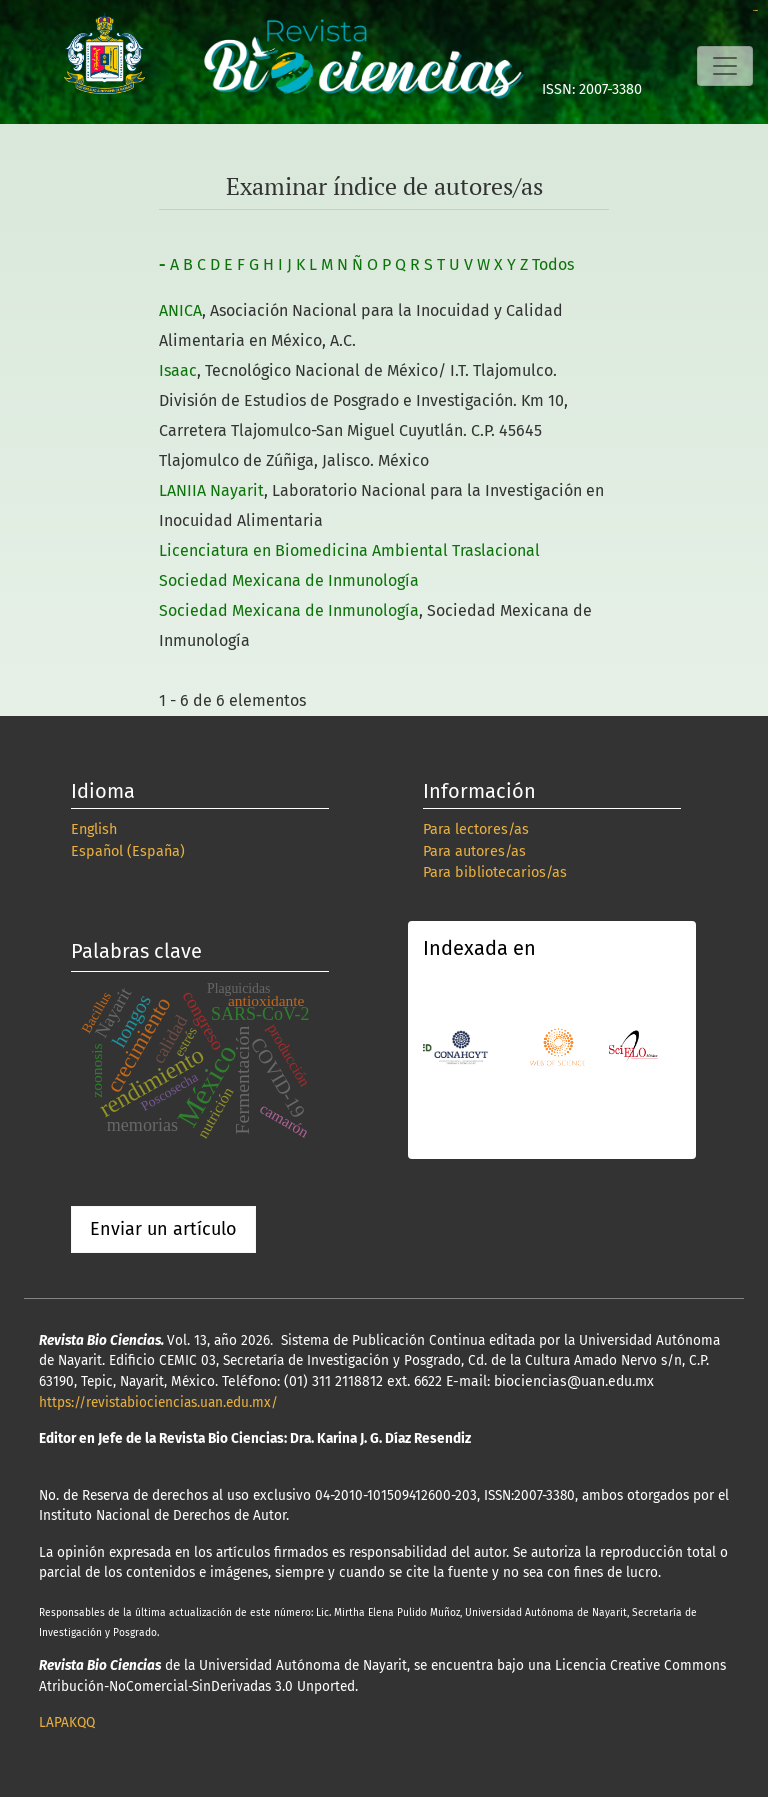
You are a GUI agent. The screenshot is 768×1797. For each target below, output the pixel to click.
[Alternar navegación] (725, 66)
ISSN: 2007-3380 (592, 89)
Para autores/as (474, 851)
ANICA (180, 310)
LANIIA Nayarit (211, 490)
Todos (553, 264)
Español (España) (128, 851)
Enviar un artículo (163, 1229)
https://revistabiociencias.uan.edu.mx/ (158, 1402)
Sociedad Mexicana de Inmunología (289, 580)
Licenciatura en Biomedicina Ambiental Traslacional (349, 550)
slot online (755, 10)
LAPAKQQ (67, 1722)
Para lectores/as (476, 829)
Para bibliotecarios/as (495, 872)
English (94, 829)
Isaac (178, 370)
